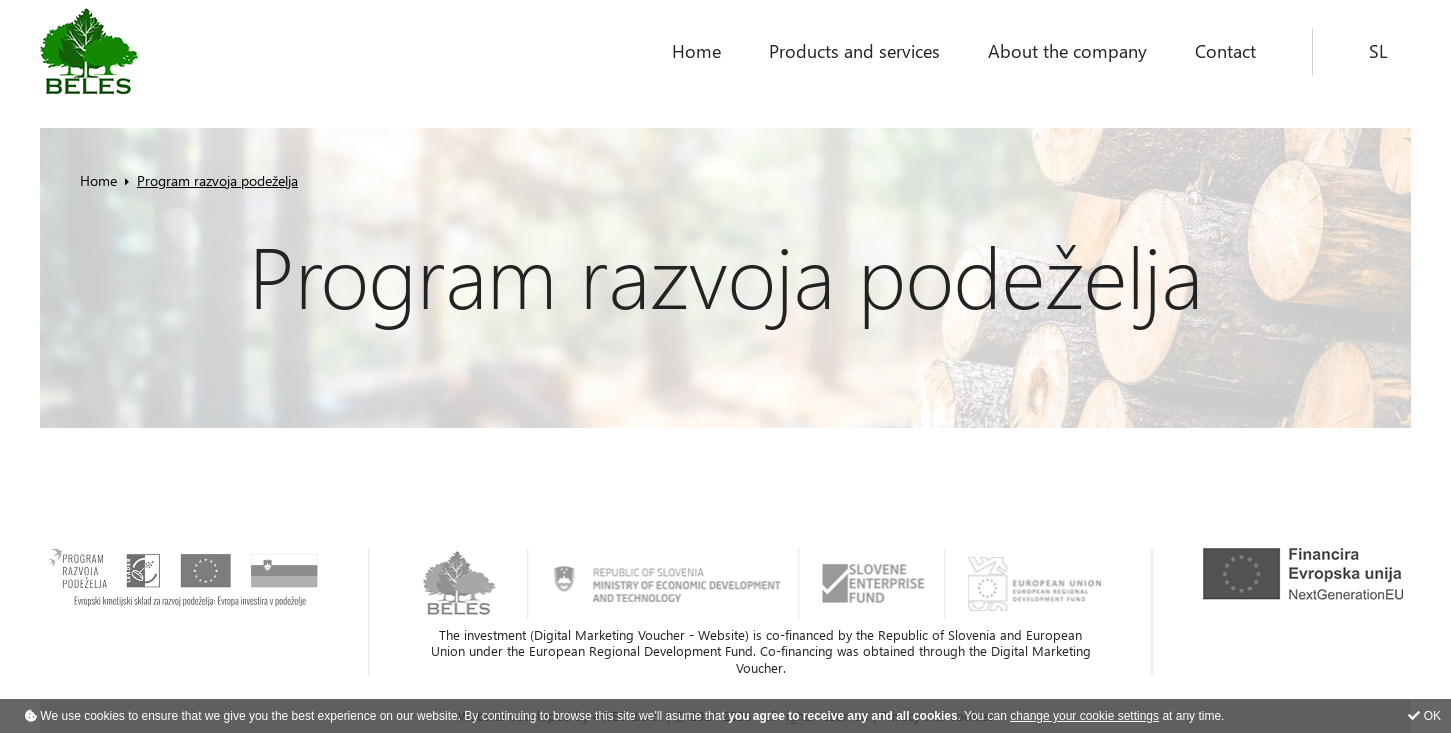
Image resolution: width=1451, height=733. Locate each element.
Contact (1225, 51)
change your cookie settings (1084, 716)
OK (1424, 716)
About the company (1067, 51)
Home (696, 51)
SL (1378, 51)
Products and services (854, 51)
